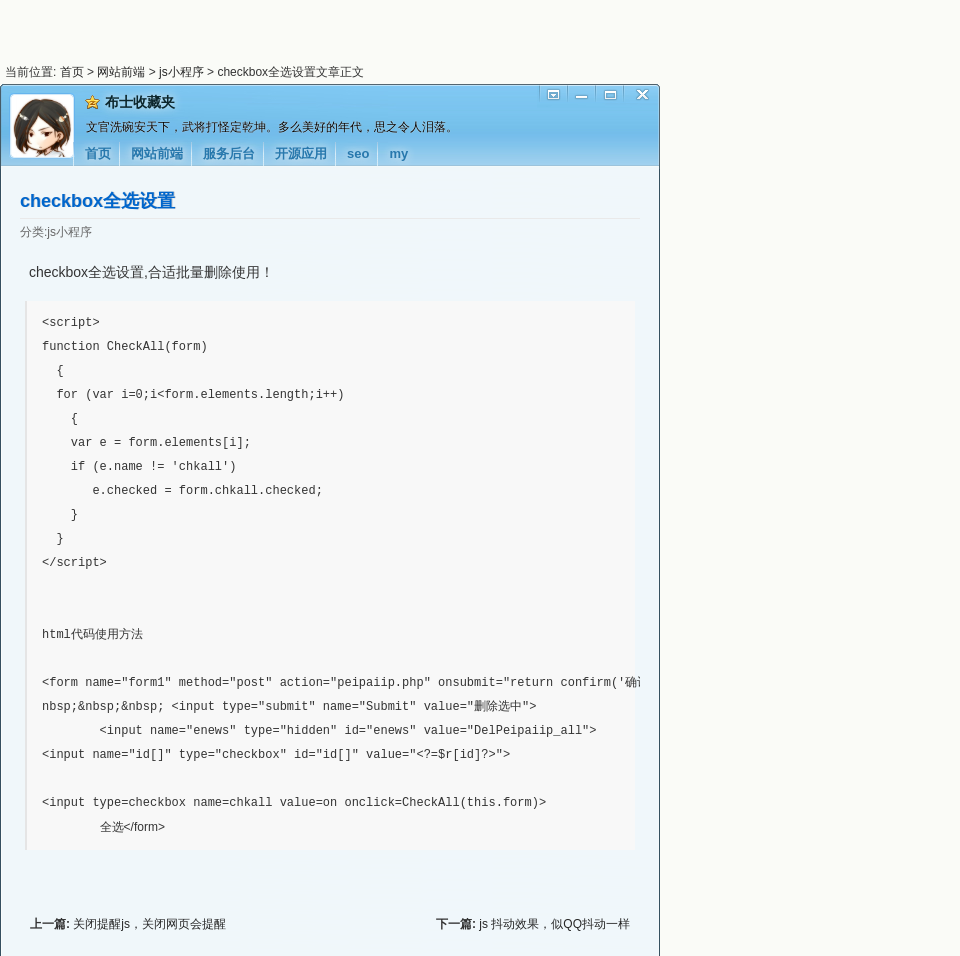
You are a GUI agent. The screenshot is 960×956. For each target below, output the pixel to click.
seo (358, 153)
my (398, 153)
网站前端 (121, 72)
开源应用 (301, 153)
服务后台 (229, 153)
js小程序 (181, 72)
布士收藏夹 (140, 102)
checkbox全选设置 (97, 201)
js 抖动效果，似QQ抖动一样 (554, 923)
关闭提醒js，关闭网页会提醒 (149, 923)
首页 (72, 72)
